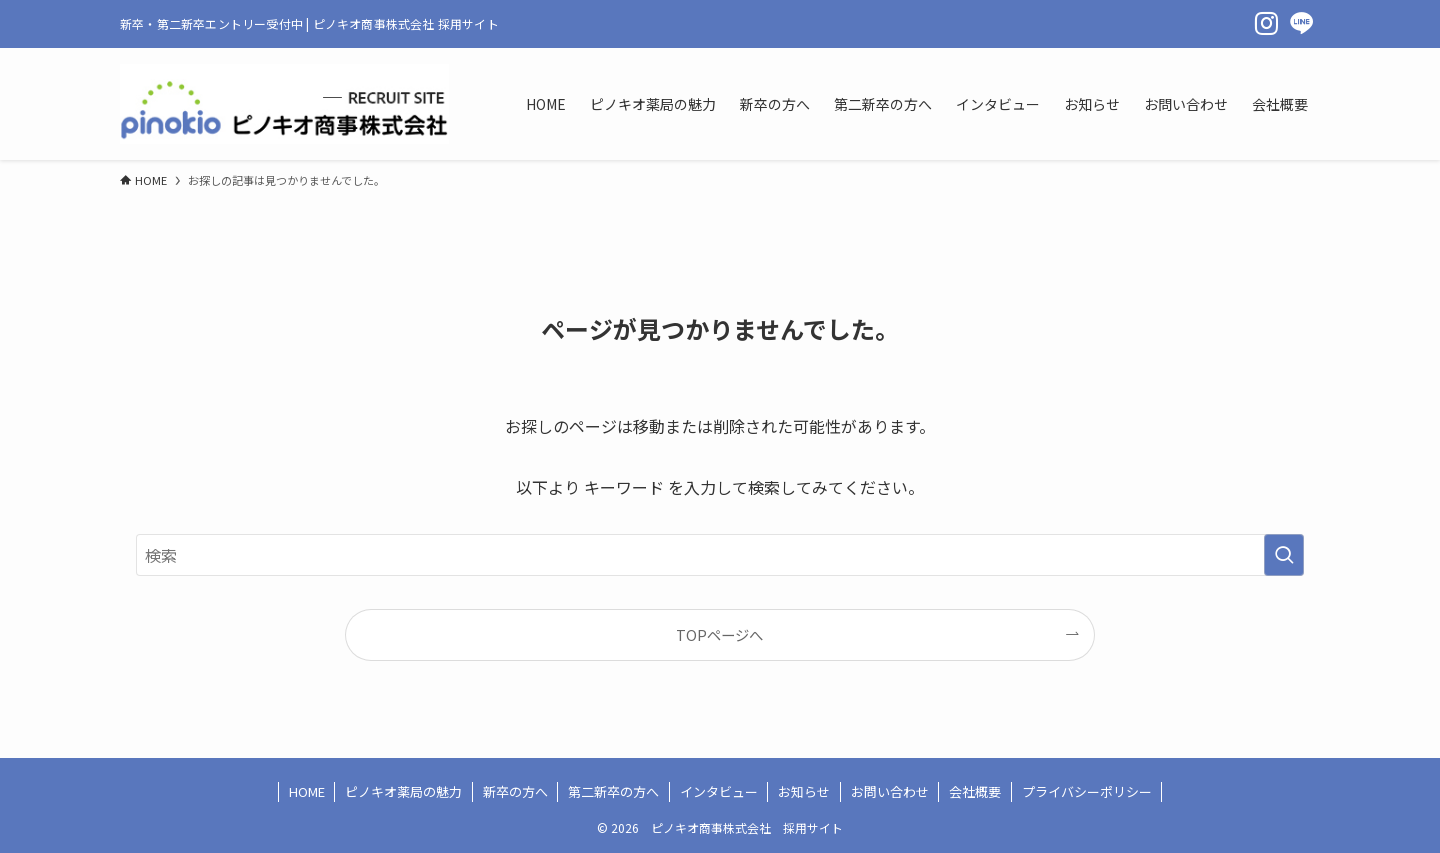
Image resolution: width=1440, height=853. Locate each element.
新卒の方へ (515, 791)
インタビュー (719, 791)
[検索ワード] (720, 555)
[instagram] (1266, 24)
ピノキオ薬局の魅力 (403, 791)
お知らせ (804, 791)
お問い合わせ (890, 791)
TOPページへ (719, 634)
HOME (307, 791)
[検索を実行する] (1284, 555)
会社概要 (975, 791)
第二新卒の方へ (613, 791)
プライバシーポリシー (1087, 791)
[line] (1302, 24)
